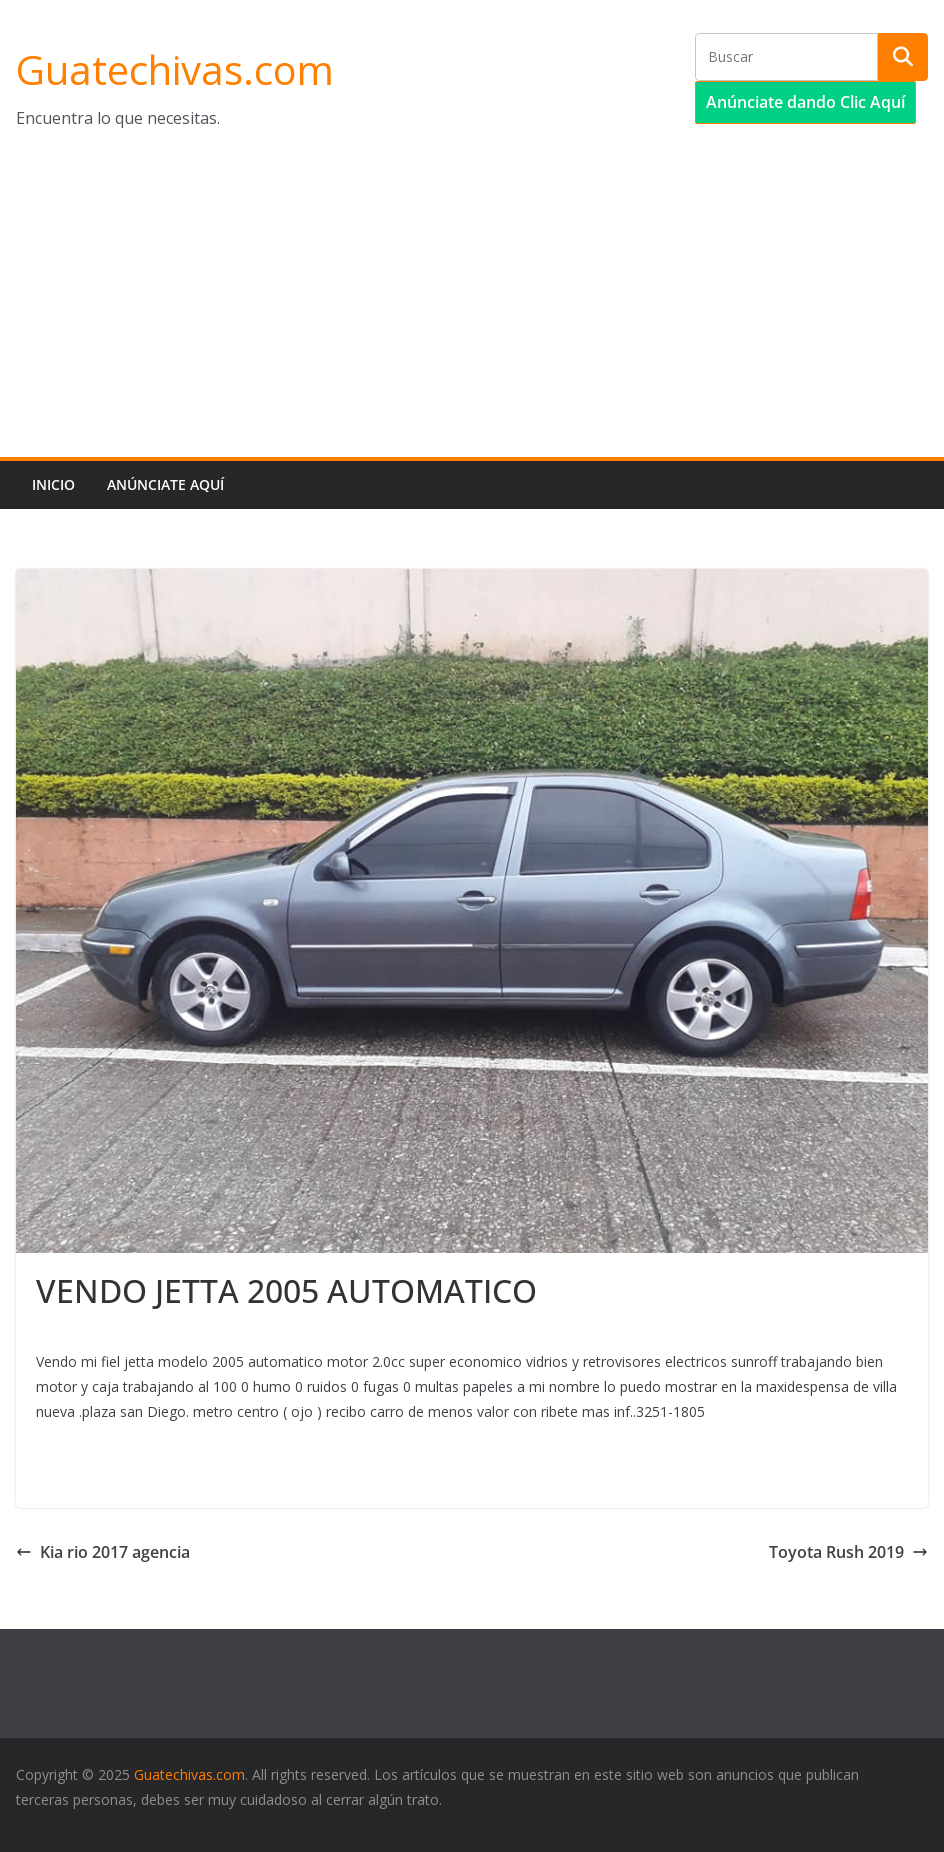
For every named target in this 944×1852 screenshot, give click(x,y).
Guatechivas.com (175, 69)
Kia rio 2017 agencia (103, 1552)
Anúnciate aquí (165, 484)
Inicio (53, 484)
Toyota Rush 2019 (848, 1552)
